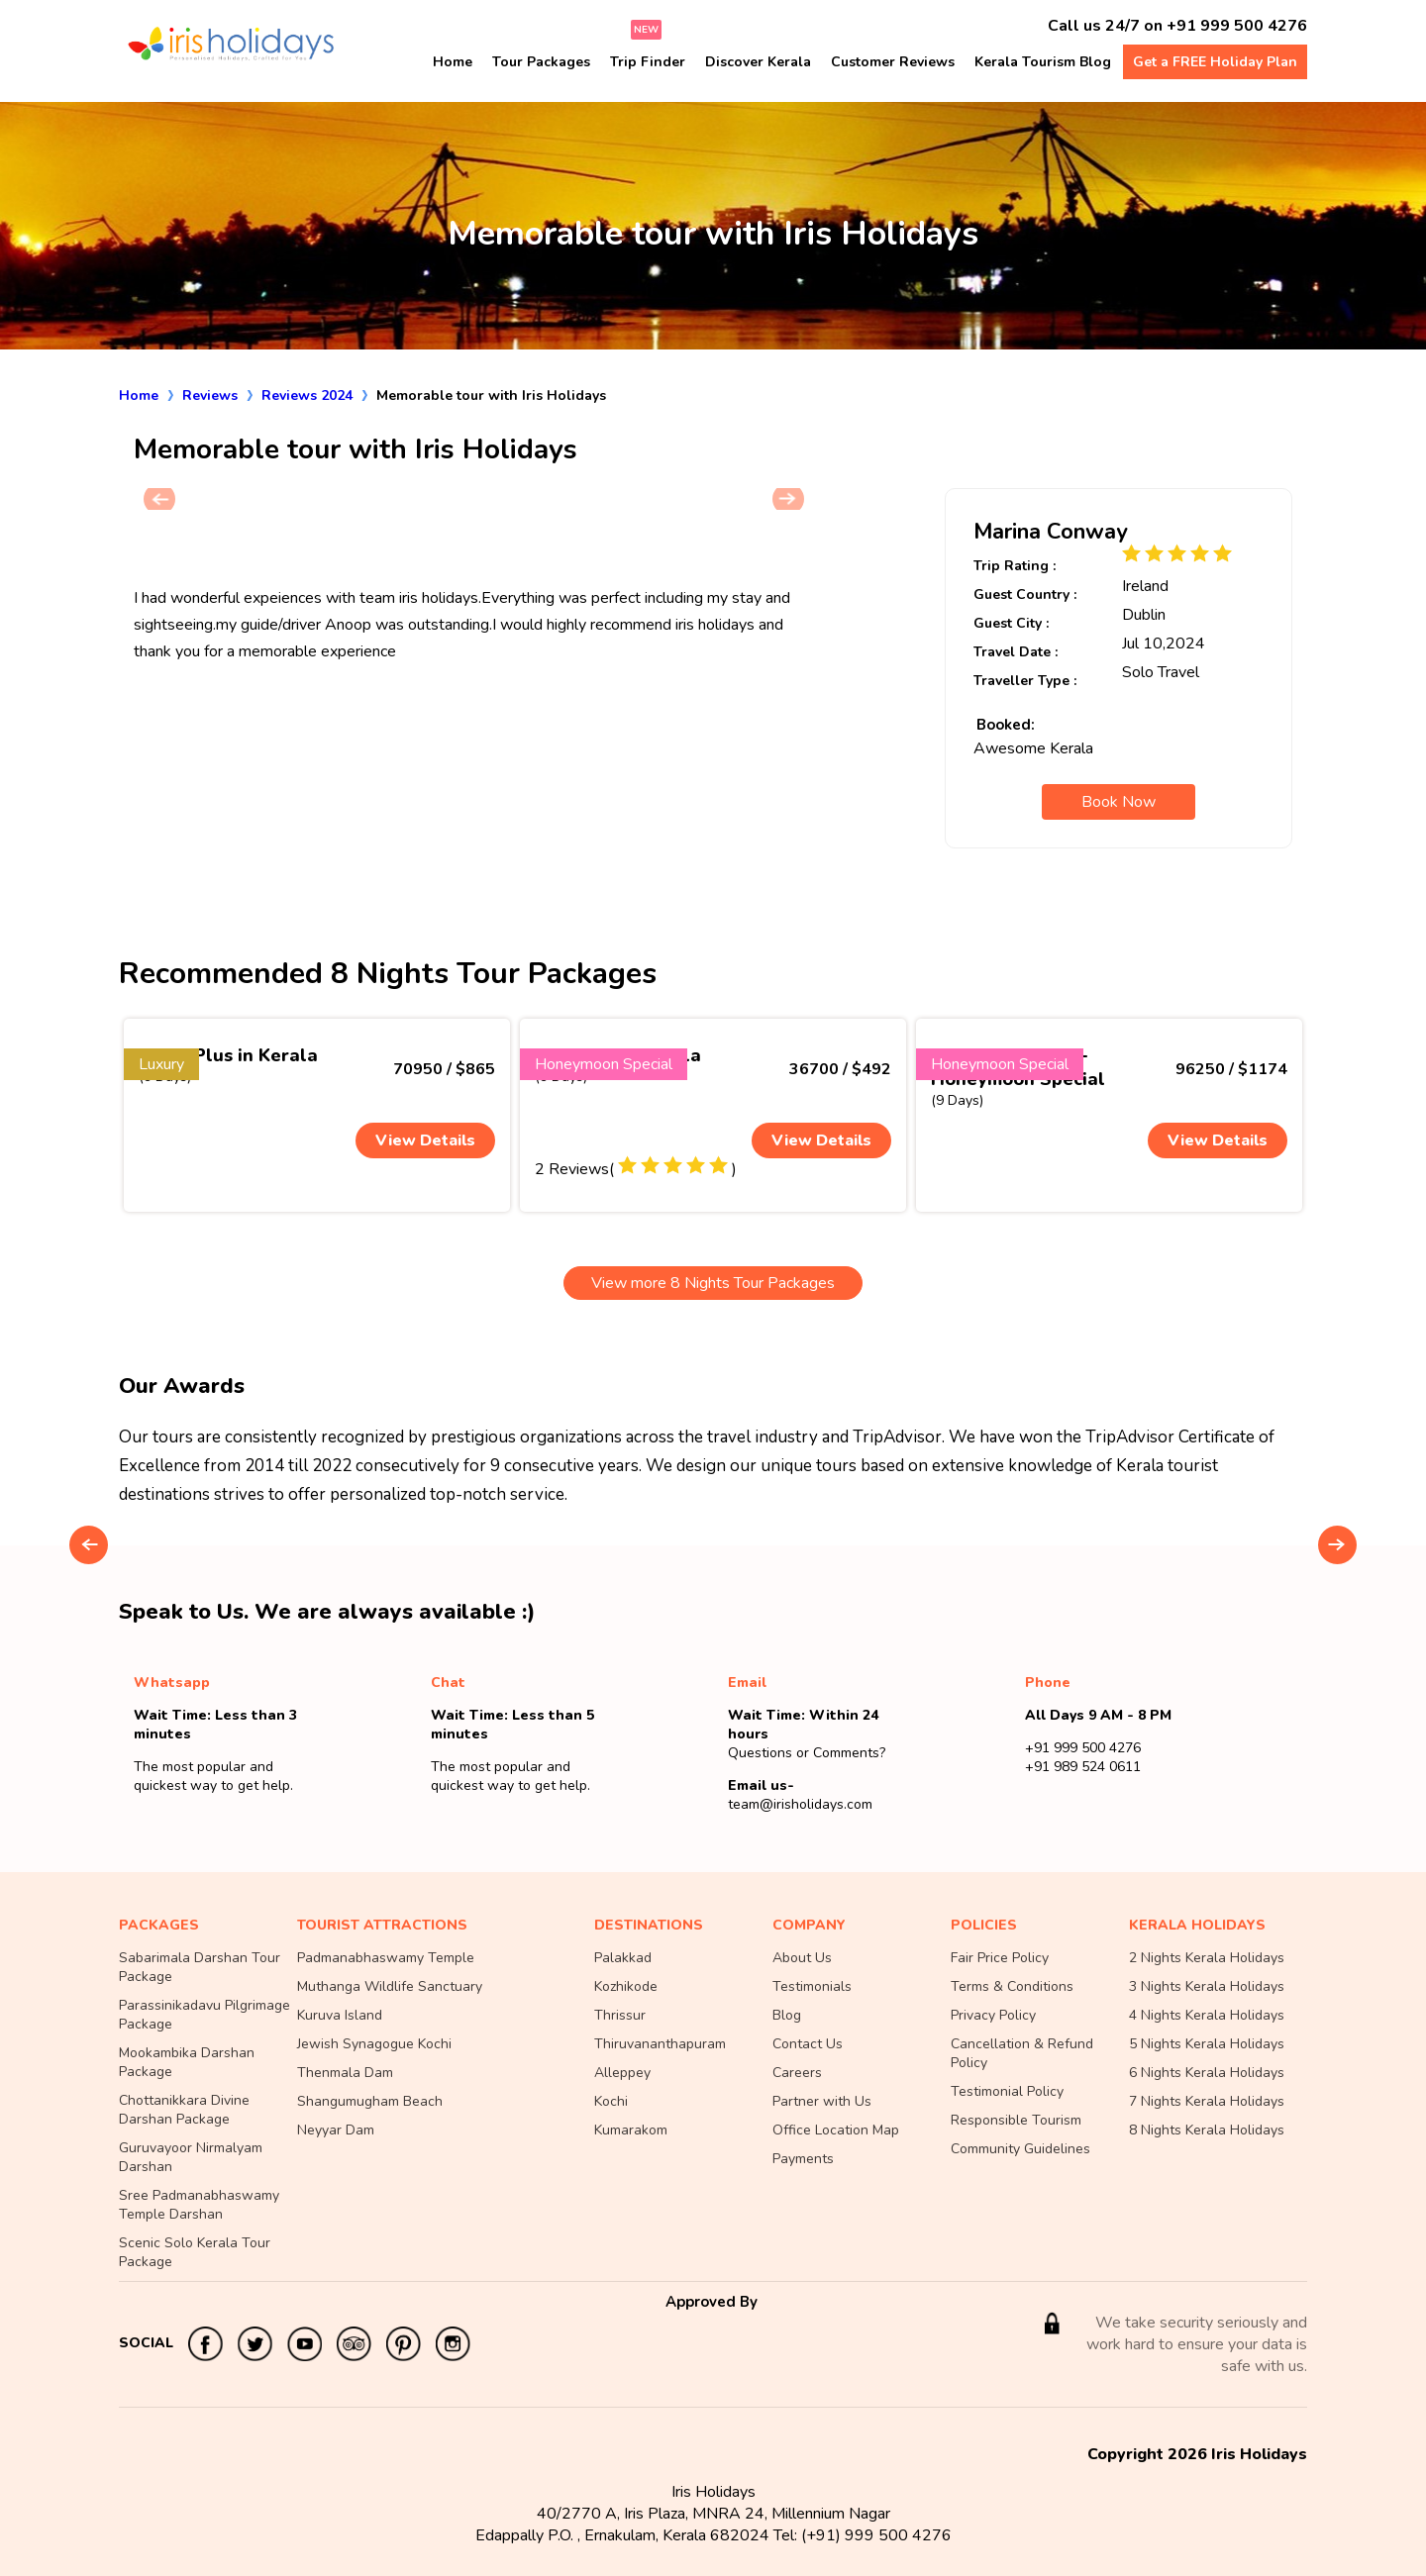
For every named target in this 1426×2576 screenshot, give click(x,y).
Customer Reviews (893, 61)
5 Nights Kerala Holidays (1206, 2043)
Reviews (210, 395)
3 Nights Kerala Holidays (1206, 1986)
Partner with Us (821, 2101)
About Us (802, 1957)
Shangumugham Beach (370, 2101)
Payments (803, 2158)
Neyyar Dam (335, 2130)
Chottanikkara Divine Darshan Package (184, 2110)
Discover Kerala (758, 61)
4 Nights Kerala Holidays (1206, 2015)
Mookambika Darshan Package (187, 2062)
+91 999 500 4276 (1237, 26)
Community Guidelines (1020, 2148)
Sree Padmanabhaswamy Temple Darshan (199, 2205)
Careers (797, 2072)
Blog (786, 2015)
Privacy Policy (993, 2015)
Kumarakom (630, 2130)
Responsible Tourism (1016, 2120)
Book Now (1118, 802)
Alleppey (622, 2072)
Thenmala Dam (345, 2072)
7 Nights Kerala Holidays (1206, 2101)
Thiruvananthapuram (660, 2043)
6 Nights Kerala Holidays (1206, 2072)
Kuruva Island (339, 2015)
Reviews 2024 (307, 395)
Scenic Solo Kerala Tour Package (194, 2252)
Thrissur (620, 2015)
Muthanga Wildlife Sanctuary (389, 1986)
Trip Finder (647, 61)
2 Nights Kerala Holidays (1206, 1957)
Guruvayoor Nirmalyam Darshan (190, 2157)
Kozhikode (626, 1986)
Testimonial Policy (1007, 2091)
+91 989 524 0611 (1083, 1766)
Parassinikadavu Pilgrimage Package (204, 2014)
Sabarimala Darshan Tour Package (199, 1967)
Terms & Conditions (1012, 1986)
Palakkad (623, 1957)
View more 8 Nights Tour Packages (713, 1283)
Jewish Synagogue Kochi (374, 2043)
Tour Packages (541, 61)
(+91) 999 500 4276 (876, 2535)
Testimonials (812, 1986)
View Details (425, 1140)
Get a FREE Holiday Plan (1215, 61)
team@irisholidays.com (800, 1804)
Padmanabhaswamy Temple (385, 1957)
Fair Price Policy (1000, 1957)
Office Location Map (835, 2130)
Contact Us (807, 2043)
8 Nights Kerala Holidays (1206, 2130)
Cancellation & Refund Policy (1022, 2053)
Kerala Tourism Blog (1042, 61)
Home (452, 61)
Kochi (611, 2101)
